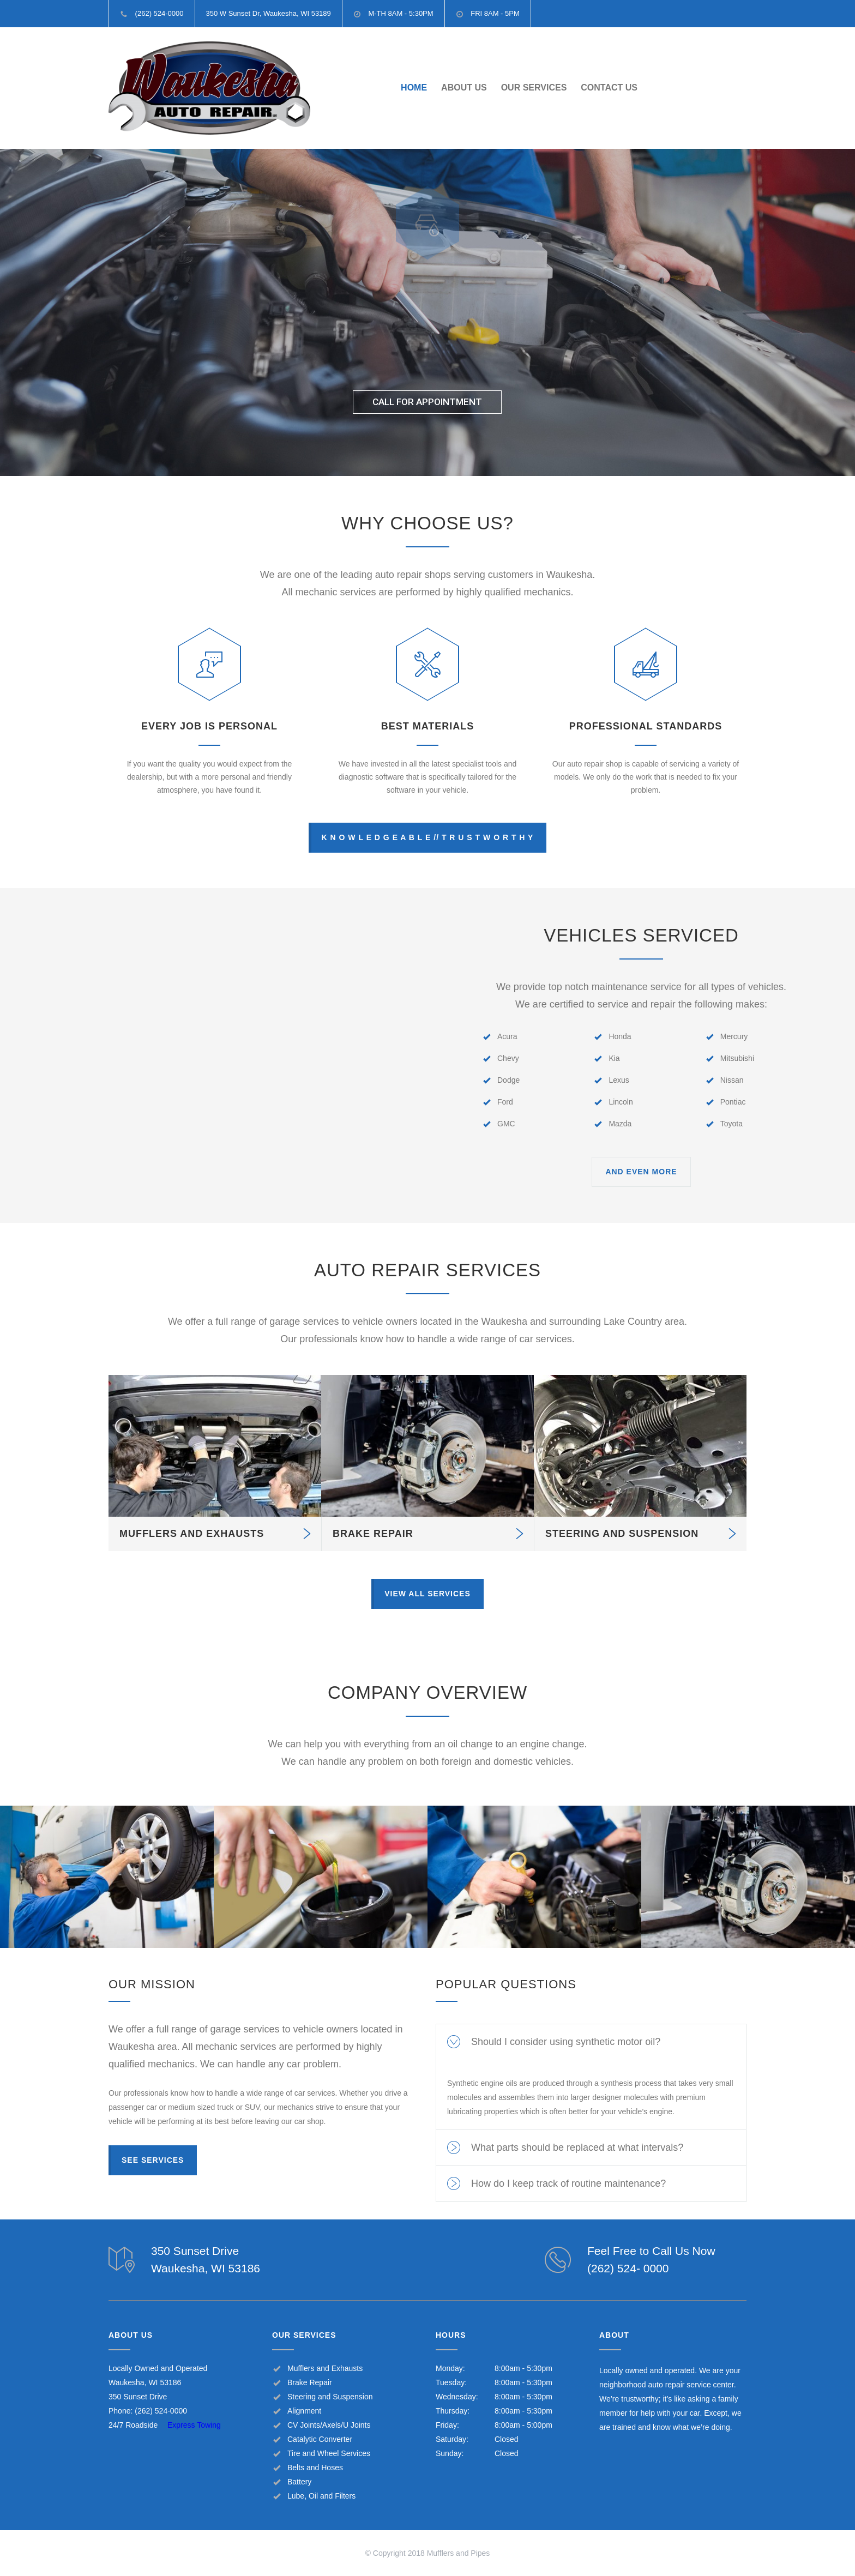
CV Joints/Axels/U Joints (329, 2425)
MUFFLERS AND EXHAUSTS (191, 1533)
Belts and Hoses (315, 2467)
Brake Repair (309, 2382)
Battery (299, 2481)
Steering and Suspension (329, 2396)
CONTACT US (609, 87)
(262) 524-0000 (161, 2410)
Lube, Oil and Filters (321, 2495)
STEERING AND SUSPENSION (622, 1533)
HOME (414, 87)
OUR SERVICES (534, 87)
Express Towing (194, 2425)
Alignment (304, 2410)
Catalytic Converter (319, 2439)
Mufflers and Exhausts (325, 2368)
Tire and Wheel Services (328, 2453)
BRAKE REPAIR (373, 1533)
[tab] (591, 2042)
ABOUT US (464, 87)
